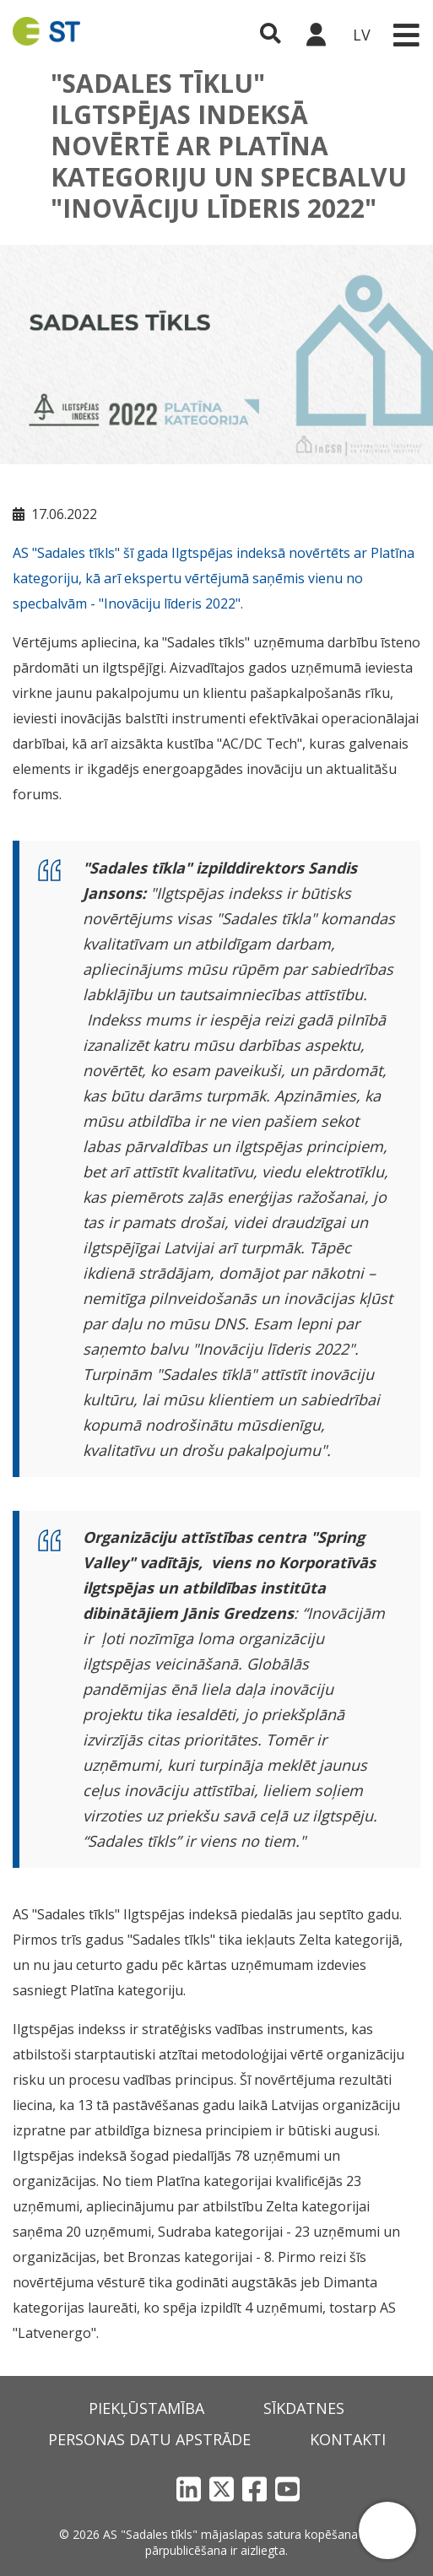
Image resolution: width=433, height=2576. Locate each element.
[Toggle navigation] (406, 35)
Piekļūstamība (146, 2408)
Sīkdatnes (303, 2408)
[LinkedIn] (188, 2488)
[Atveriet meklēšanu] (270, 34)
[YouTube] (287, 2488)
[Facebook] (254, 2488)
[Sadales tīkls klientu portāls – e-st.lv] (315, 34)
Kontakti (348, 2439)
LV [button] (362, 34)
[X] (221, 2488)
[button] (387, 2530)
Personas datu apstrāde (149, 2439)
